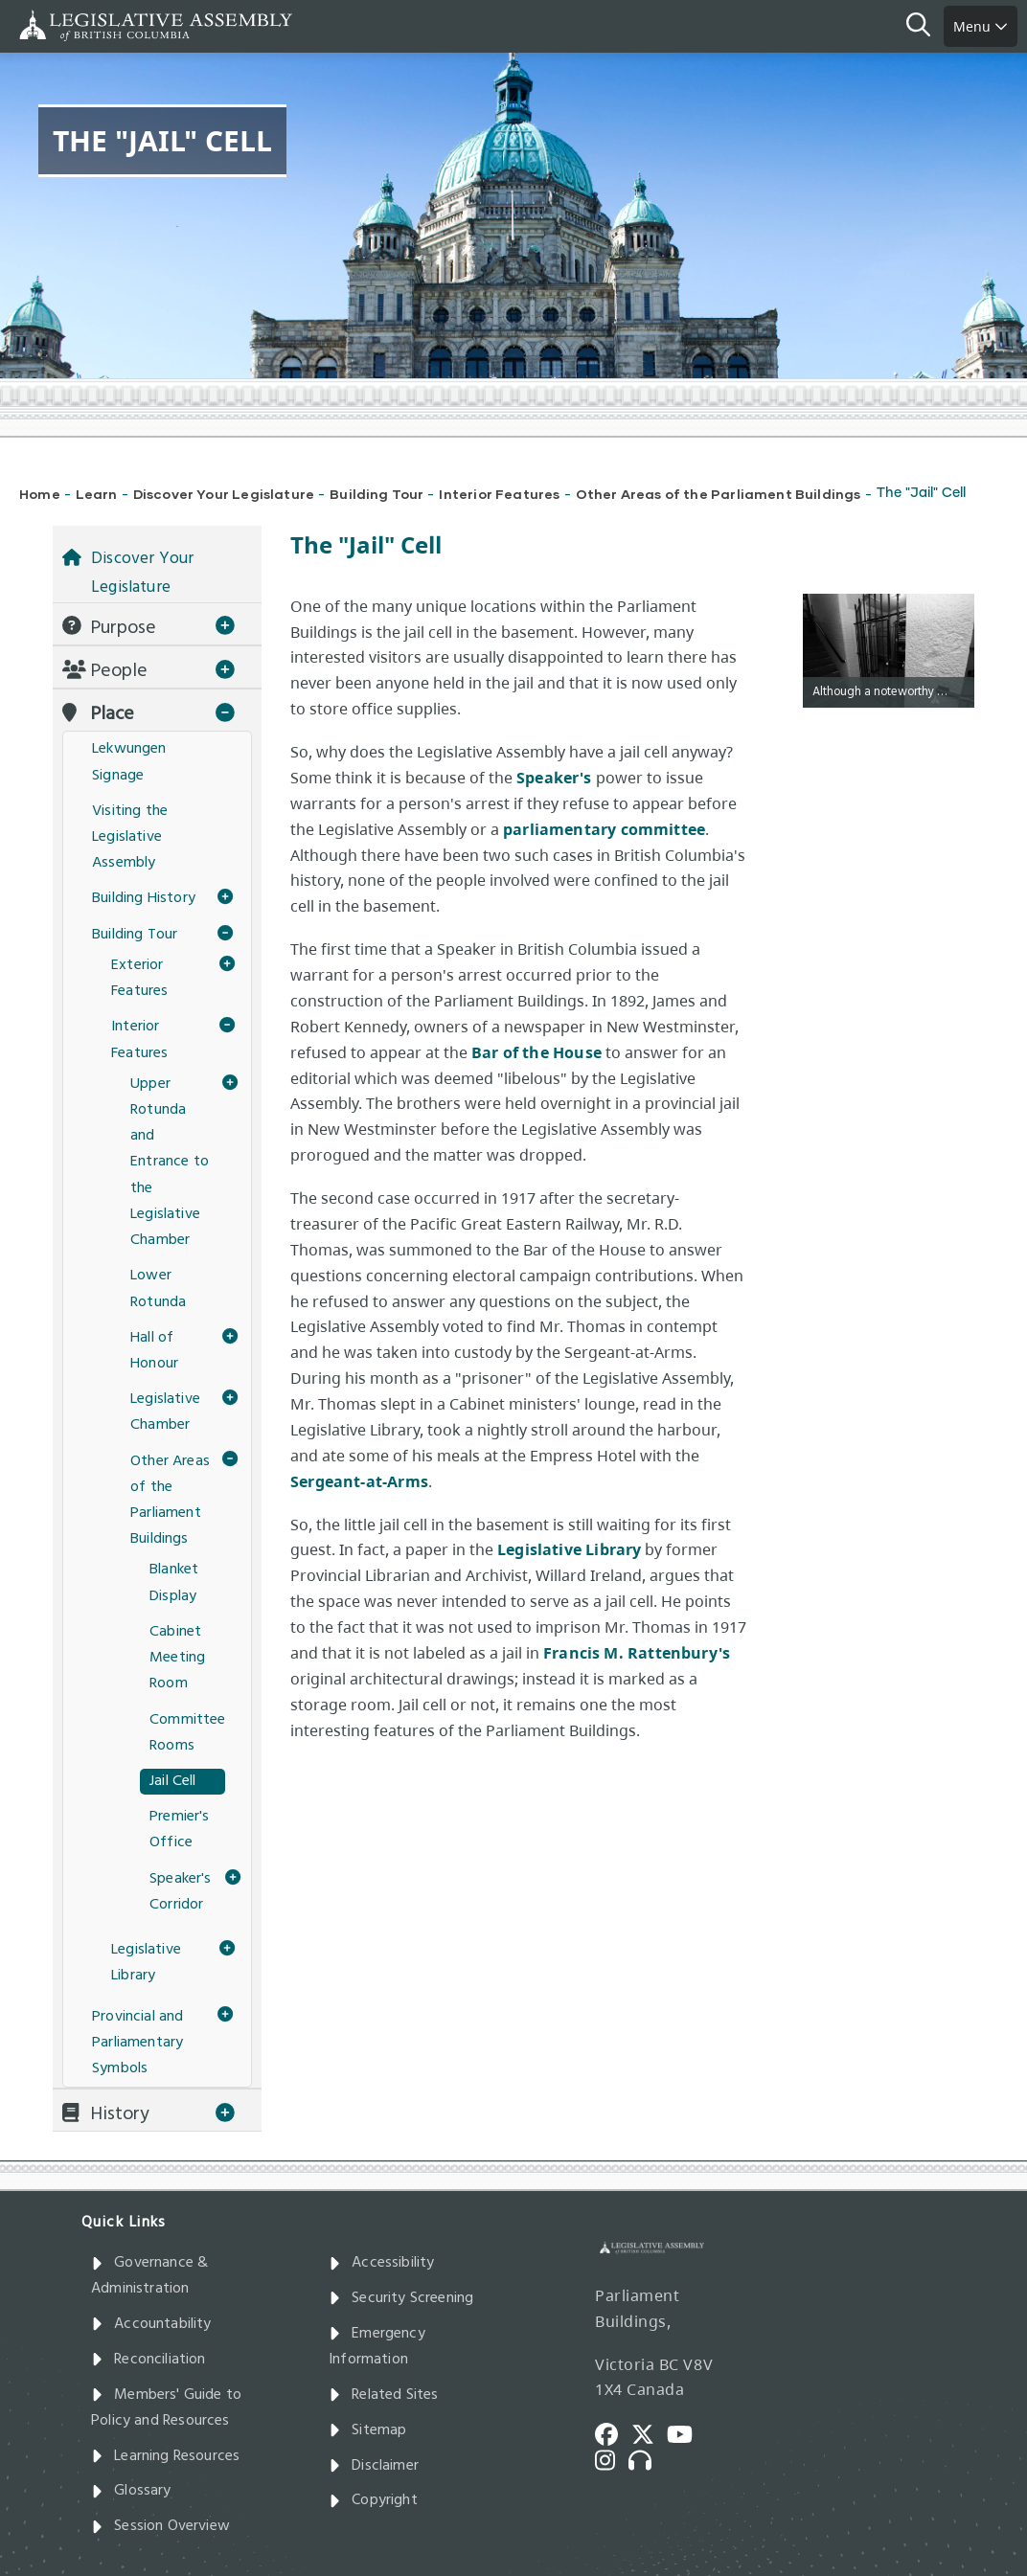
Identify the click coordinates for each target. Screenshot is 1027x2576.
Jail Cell (172, 1781)
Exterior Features (139, 978)
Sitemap (367, 2430)
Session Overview (160, 2526)
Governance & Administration (149, 2275)
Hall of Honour (154, 1350)
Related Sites (384, 2395)
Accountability (151, 2324)
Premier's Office (179, 1829)
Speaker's (554, 777)
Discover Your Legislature (224, 494)
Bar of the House (536, 1052)
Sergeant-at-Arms (359, 1481)
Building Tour (376, 494)
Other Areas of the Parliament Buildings (718, 494)
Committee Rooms (187, 1732)
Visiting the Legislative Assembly (130, 837)
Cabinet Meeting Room (177, 1657)
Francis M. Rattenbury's (636, 1652)
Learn (97, 494)
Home (39, 494)
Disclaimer (374, 2465)
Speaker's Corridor (180, 1891)
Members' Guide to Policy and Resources (166, 2408)
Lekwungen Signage (129, 761)
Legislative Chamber (165, 1412)
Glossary (131, 2490)
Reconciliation (148, 2359)
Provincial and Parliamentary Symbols (138, 2042)
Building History (143, 898)
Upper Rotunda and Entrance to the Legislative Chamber (169, 1162)
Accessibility (382, 2262)
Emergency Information (377, 2346)
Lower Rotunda (158, 1288)
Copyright (373, 2500)
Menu (980, 26)
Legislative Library (569, 1549)
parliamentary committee (604, 829)
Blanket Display (173, 1582)
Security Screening (401, 2298)
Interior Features (499, 494)
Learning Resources (165, 2456)
